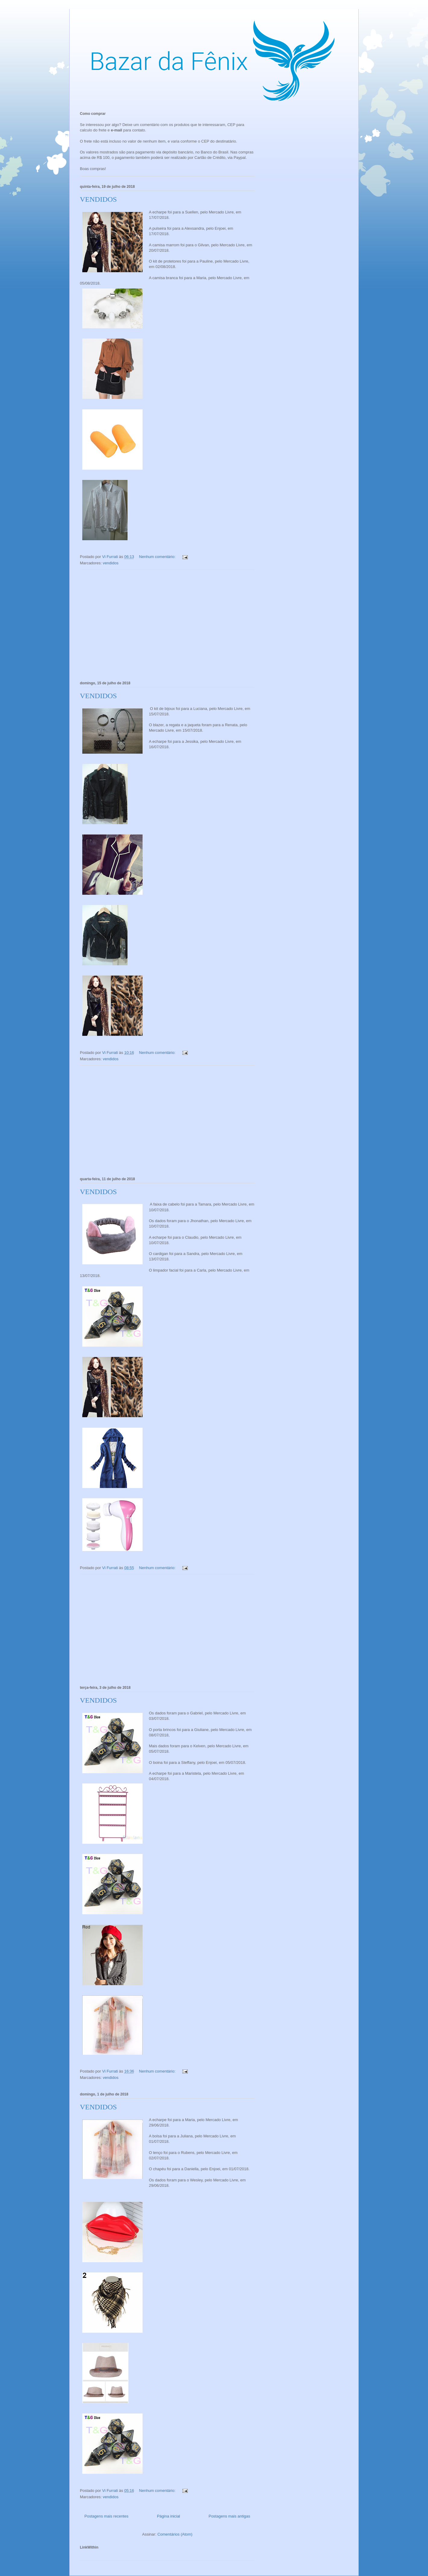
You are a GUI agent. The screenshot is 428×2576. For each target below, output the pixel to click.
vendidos (110, 563)
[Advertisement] (167, 624)
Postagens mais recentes (106, 2516)
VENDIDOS (98, 199)
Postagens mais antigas (229, 2516)
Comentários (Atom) (174, 2534)
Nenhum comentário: (157, 556)
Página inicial (168, 2516)
